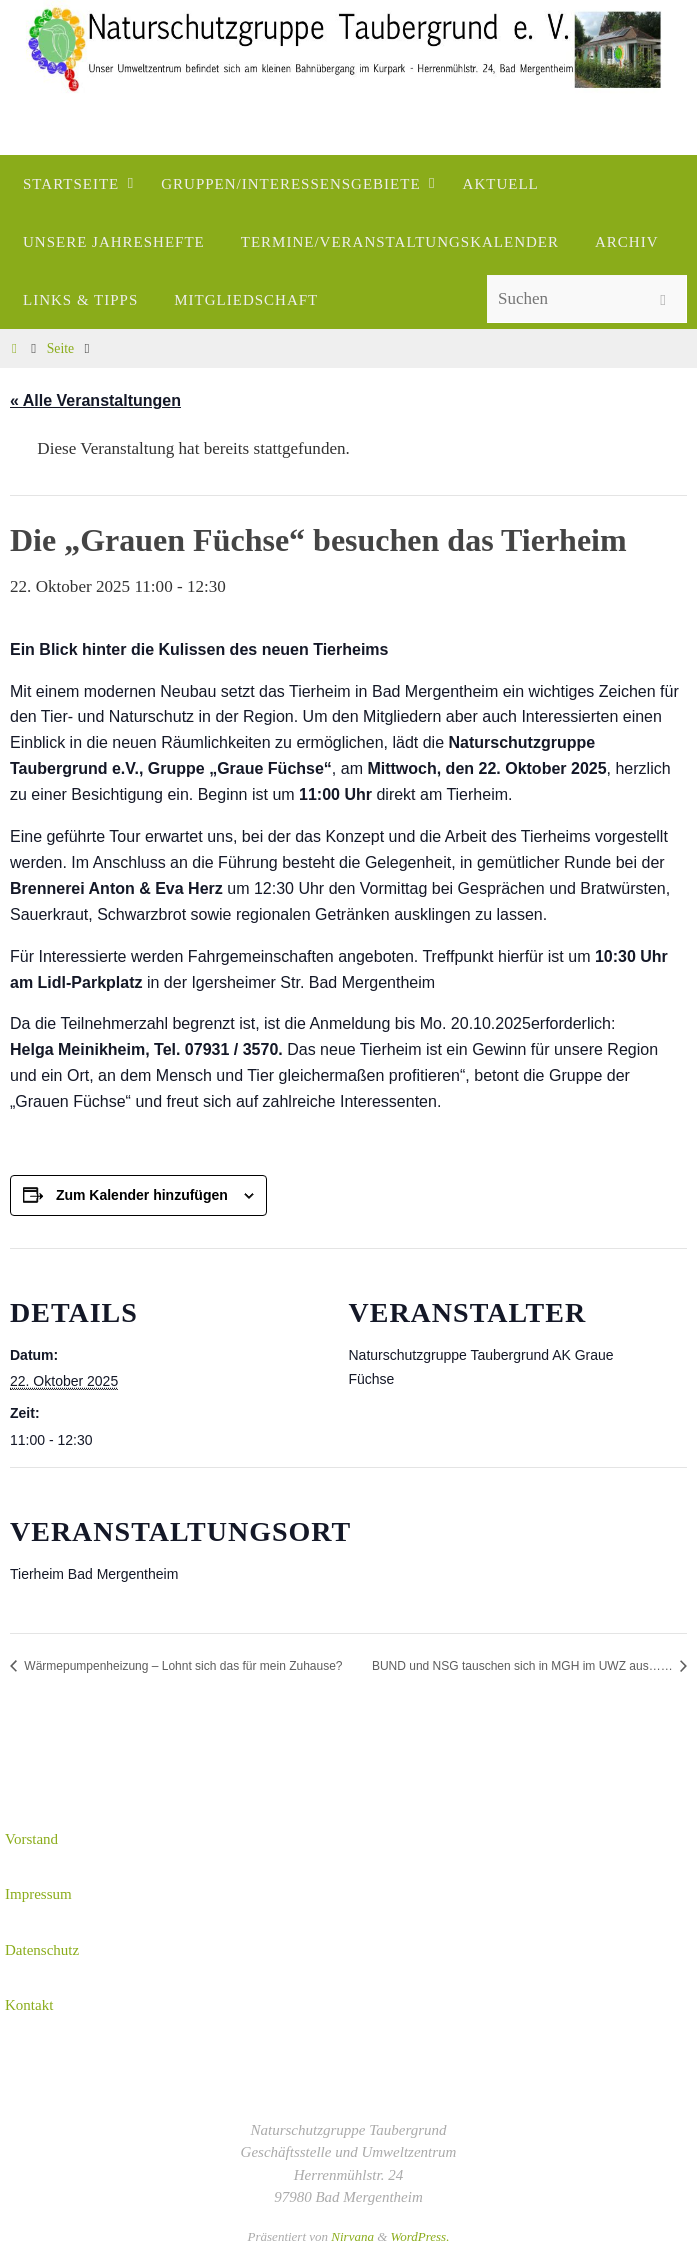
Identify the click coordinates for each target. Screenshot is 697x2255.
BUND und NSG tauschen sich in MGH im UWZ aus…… (524, 1666)
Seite (60, 348)
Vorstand (31, 1839)
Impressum (38, 1894)
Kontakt (29, 2005)
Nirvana (352, 2236)
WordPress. (420, 2236)
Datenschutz (42, 1950)
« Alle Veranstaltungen (95, 400)
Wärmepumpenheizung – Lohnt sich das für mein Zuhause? (182, 1666)
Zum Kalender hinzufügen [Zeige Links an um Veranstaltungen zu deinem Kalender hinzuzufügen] (142, 1195)
